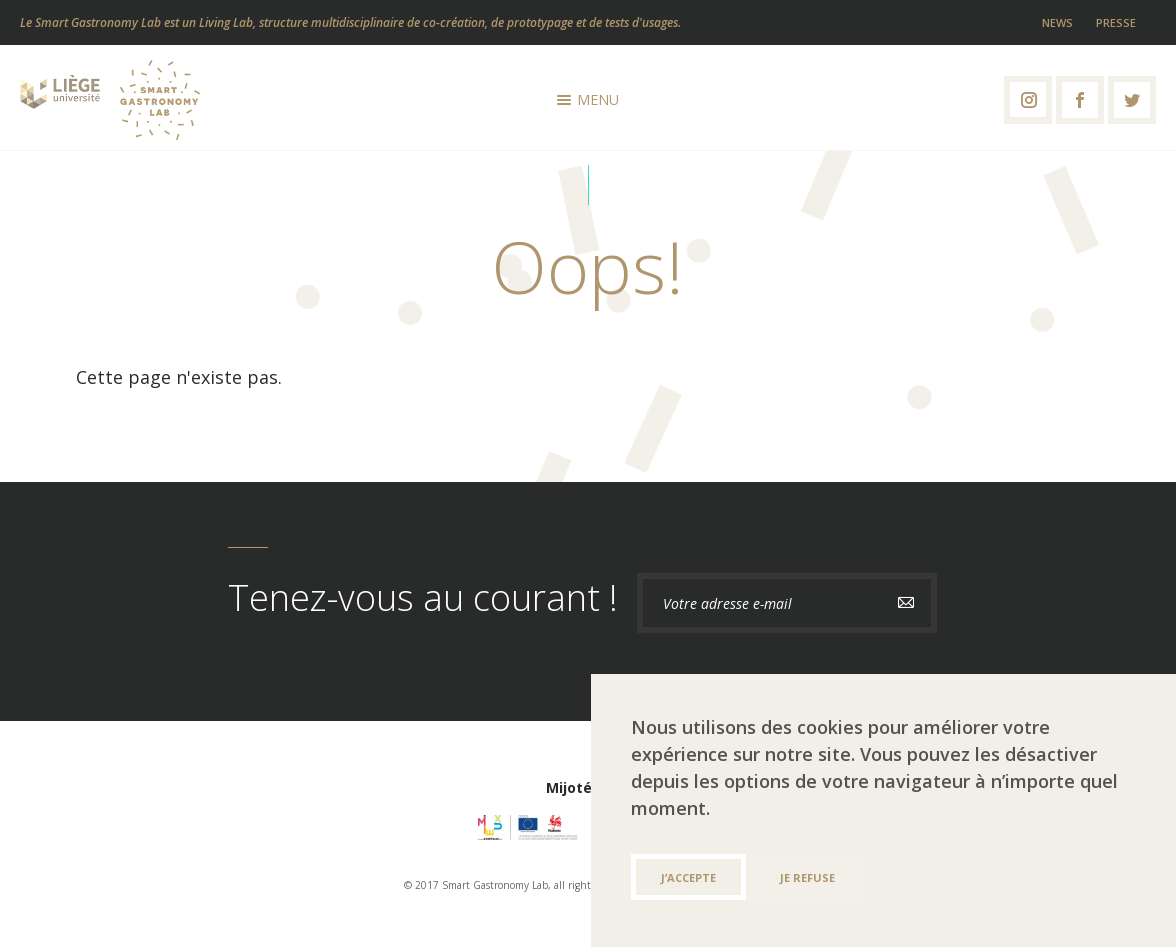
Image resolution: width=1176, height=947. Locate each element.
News (1057, 22)
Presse (1116, 22)
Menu (588, 99)
